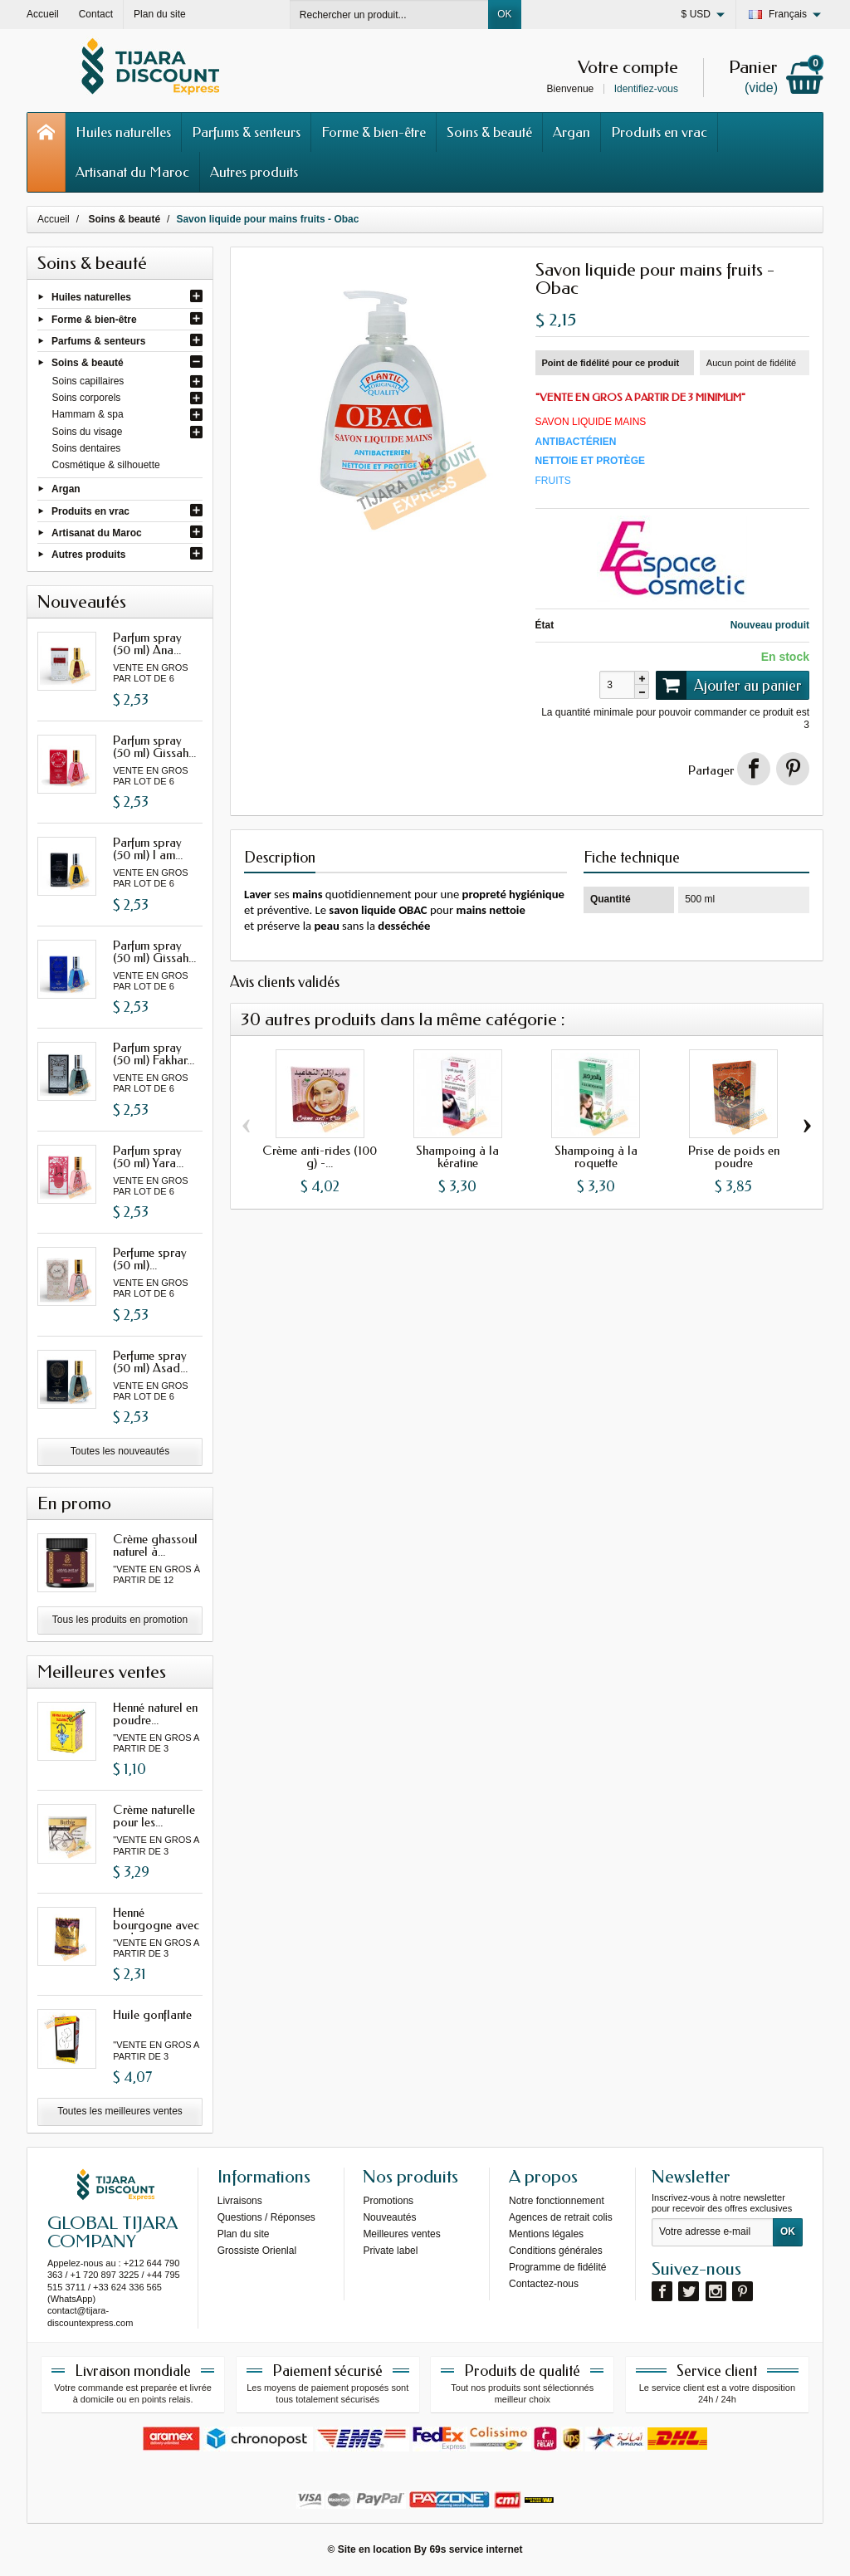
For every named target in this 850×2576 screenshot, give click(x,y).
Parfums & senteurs (246, 132)
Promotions (388, 2201)
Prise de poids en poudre (733, 1157)
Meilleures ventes (401, 2234)
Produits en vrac (659, 132)
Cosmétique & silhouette (106, 465)
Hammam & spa (88, 414)
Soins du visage (87, 431)
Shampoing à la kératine (457, 1157)
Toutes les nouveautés (120, 1451)
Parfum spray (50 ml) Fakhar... (153, 1054)
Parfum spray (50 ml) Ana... (147, 643)
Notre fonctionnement (556, 2201)
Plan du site (243, 2234)
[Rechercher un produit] (389, 14)
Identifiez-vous (646, 89)
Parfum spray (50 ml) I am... (148, 849)
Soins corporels (86, 397)
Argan (571, 132)
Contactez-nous (544, 2284)
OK (504, 14)
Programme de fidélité (557, 2267)
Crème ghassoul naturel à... (155, 1545)
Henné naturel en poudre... (155, 1714)
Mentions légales (546, 2234)
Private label (390, 2250)
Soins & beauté (489, 132)
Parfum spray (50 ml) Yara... (148, 1157)
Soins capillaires (88, 381)
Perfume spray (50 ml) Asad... (150, 1362)
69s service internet (475, 2549)
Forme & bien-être (373, 132)
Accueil (53, 219)
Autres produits (254, 172)
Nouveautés (389, 2217)
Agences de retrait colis (561, 2217)
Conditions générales (556, 2250)
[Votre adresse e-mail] (713, 2232)
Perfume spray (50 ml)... (150, 1259)
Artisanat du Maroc (132, 172)
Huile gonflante (152, 2014)
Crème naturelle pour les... (154, 1816)
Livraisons (239, 2201)
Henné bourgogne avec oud (156, 1925)
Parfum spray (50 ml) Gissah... (154, 746)
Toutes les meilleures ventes (120, 2111)
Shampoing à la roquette (596, 1157)
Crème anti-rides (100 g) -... (319, 1157)
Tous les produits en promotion (120, 1619)
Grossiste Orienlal (256, 2250)
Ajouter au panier (729, 685)
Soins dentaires (86, 448)
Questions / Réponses (266, 2217)
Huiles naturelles (123, 132)
